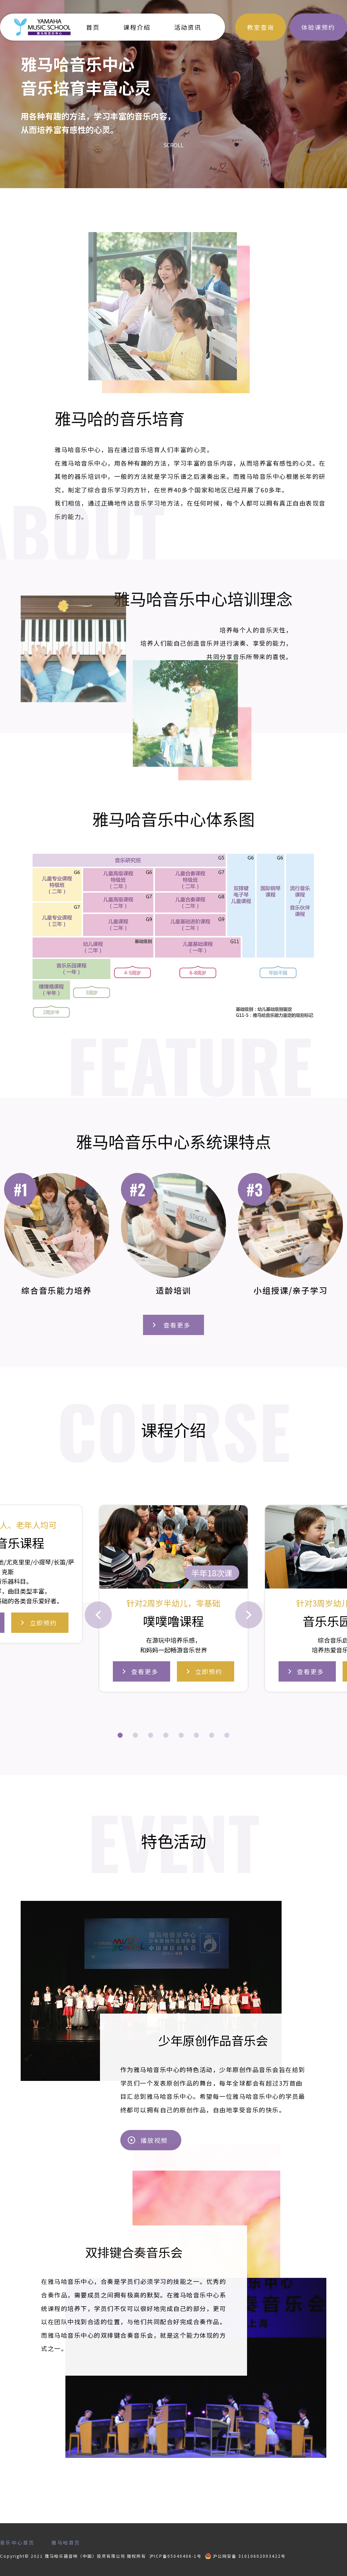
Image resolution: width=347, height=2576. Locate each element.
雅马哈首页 (66, 2542)
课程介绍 (136, 27)
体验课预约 (318, 27)
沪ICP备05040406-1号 (175, 2556)
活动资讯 (187, 27)
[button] (120, 1735)
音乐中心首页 (17, 2542)
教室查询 (260, 27)
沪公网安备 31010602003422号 (245, 2556)
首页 (93, 27)
